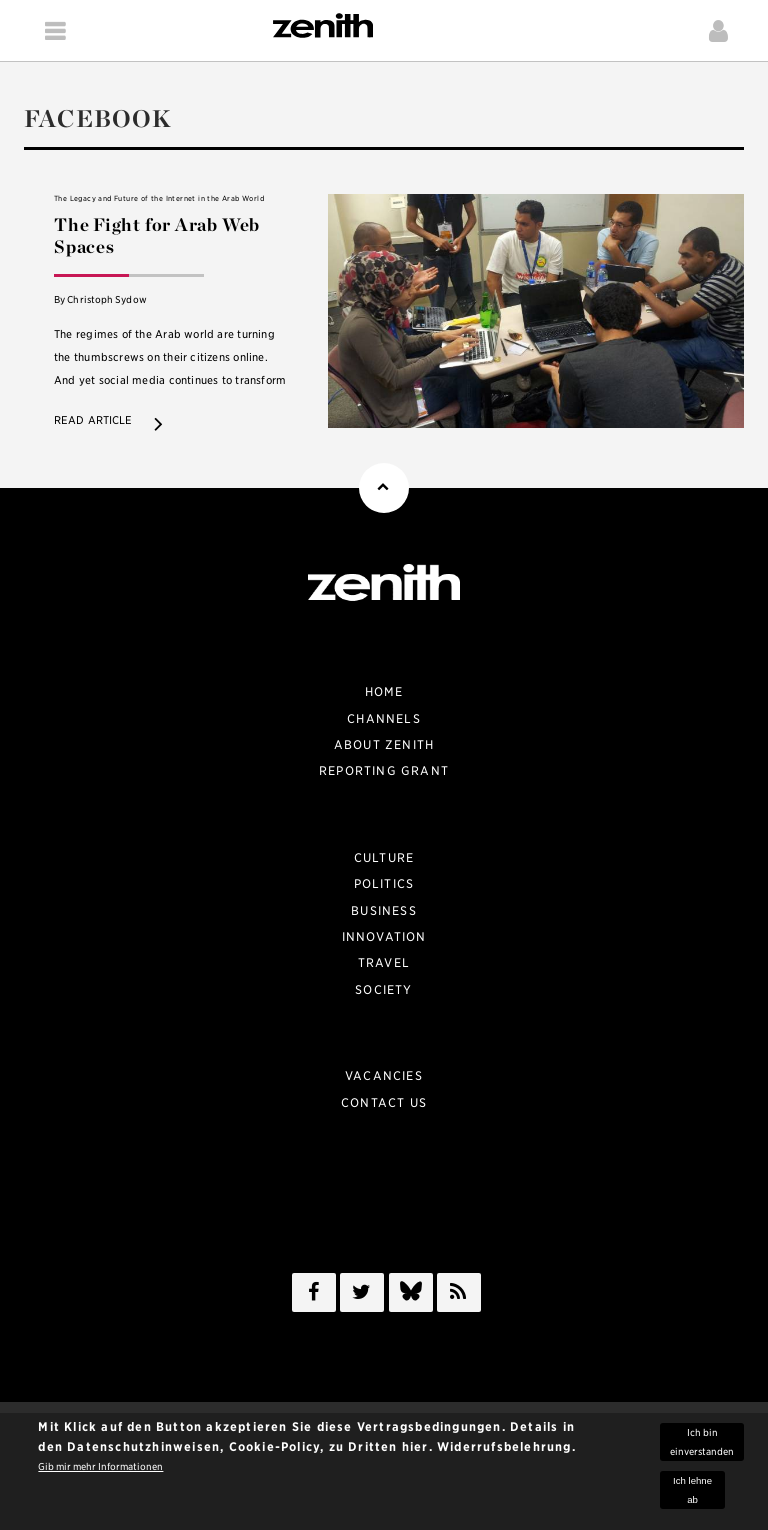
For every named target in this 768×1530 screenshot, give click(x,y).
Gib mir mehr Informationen (100, 1470)
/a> (411, 1296)
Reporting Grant (384, 770)
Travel (384, 962)
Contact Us (384, 1102)
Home (384, 691)
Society (383, 989)
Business (384, 910)
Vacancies (384, 1075)
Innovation (384, 936)
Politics (384, 883)
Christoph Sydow (106, 299)
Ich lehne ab (692, 1494)
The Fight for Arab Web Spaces (157, 236)
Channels (384, 718)
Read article (93, 420)
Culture (384, 857)
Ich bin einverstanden (702, 1446)
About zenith (384, 744)
